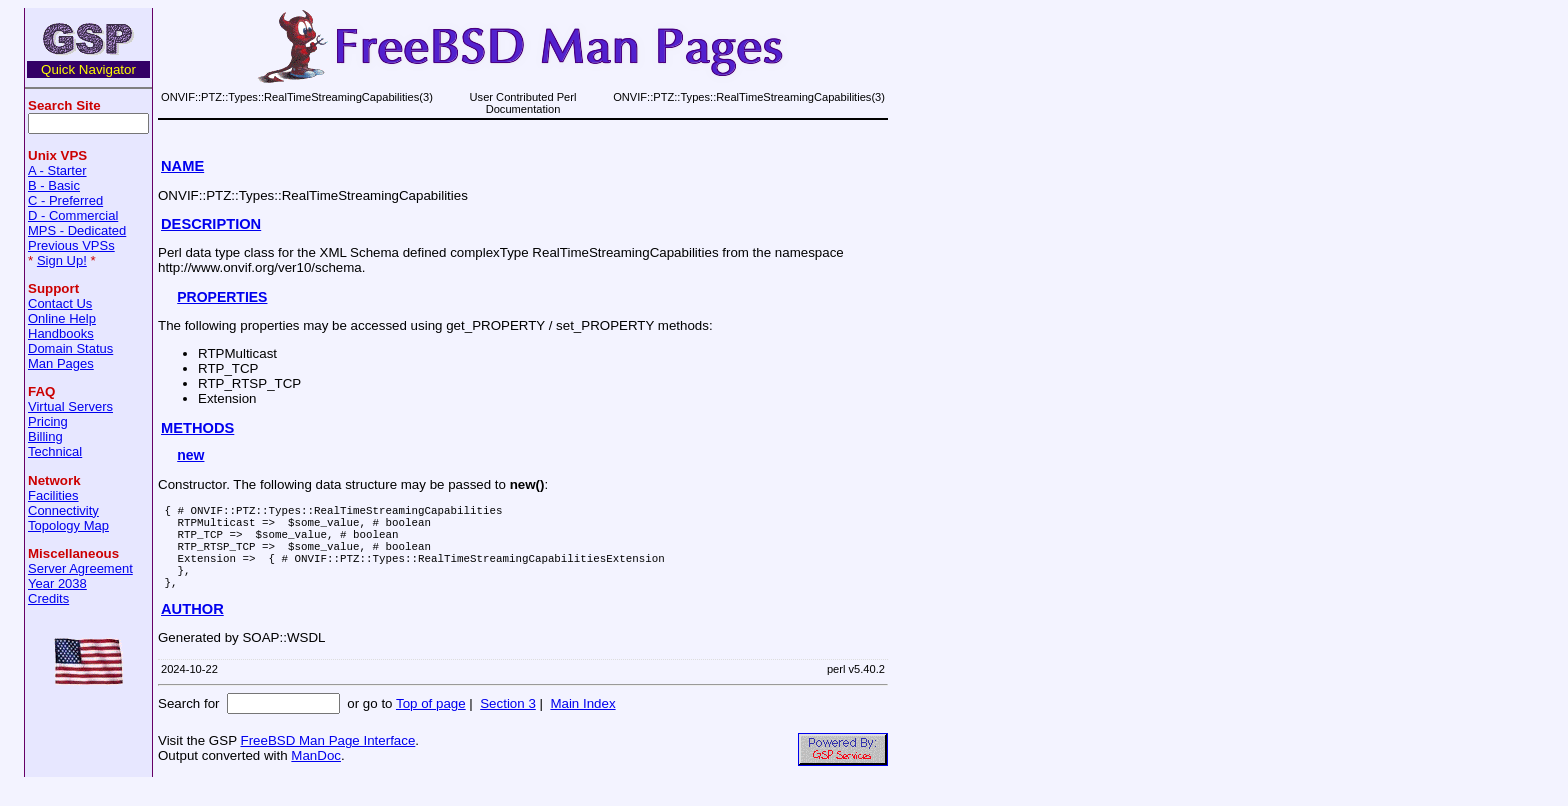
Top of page (431, 724)
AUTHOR (192, 630)
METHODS (197, 428)
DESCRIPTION (211, 224)
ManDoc (316, 776)
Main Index (582, 724)
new (190, 455)
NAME (182, 166)
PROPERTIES (222, 297)
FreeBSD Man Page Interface (327, 761)
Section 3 (508, 724)
